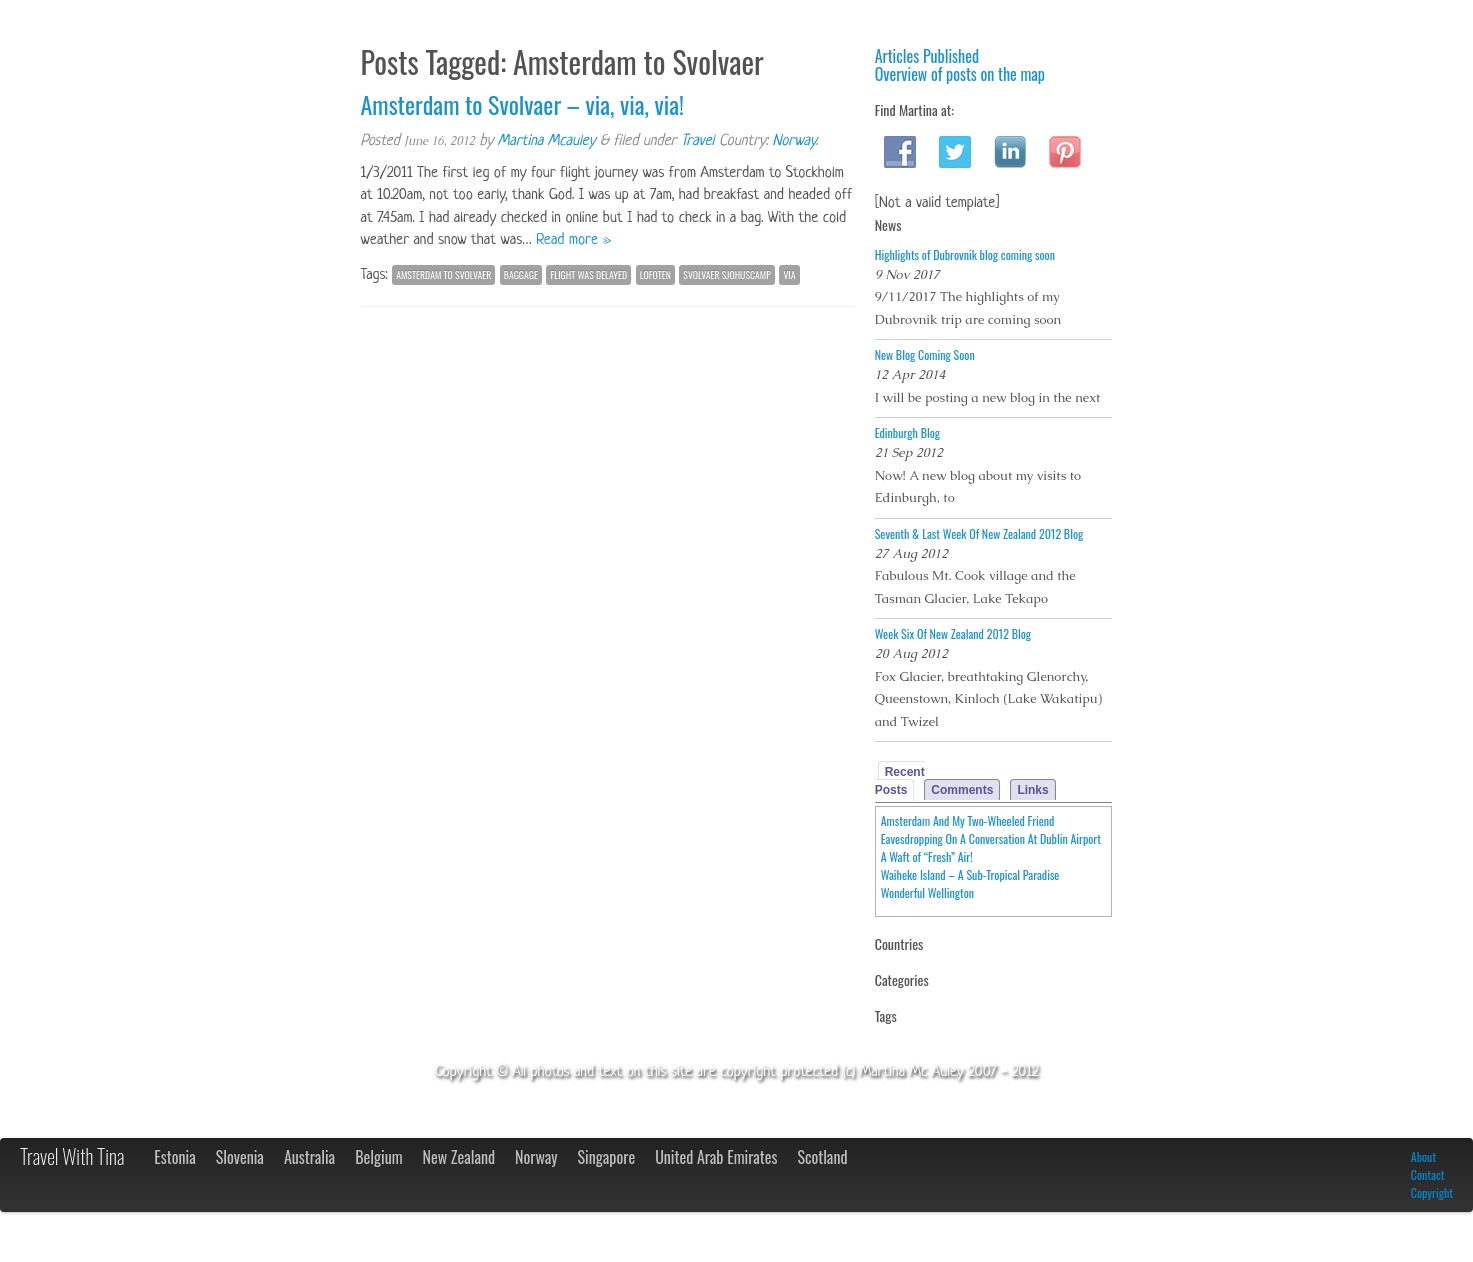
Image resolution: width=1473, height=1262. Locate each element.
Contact (1428, 1174)
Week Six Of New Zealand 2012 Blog (953, 633)
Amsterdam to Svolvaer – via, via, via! (523, 104)
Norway (793, 141)
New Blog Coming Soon (925, 354)
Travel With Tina (72, 1156)
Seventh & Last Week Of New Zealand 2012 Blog (979, 533)
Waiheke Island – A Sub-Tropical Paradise (970, 874)
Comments (962, 790)
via (789, 274)
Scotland (822, 1157)
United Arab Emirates (716, 1157)
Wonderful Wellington (927, 892)
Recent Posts (900, 781)
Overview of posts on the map (960, 74)
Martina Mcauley (547, 141)
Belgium (378, 1157)
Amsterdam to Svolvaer (443, 274)
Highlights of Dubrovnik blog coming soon (965, 254)
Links (1032, 790)
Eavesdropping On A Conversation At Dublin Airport (991, 838)
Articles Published (927, 56)
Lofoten (655, 274)
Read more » (573, 240)
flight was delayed (588, 274)
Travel (697, 141)
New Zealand (459, 1157)
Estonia (174, 1157)
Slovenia (240, 1157)
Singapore (607, 1157)
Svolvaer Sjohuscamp (727, 274)
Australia (309, 1157)
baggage (521, 274)
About (1423, 1156)
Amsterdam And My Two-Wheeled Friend (968, 820)
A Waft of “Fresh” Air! (927, 856)
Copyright (1432, 1192)
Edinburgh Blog (907, 432)
